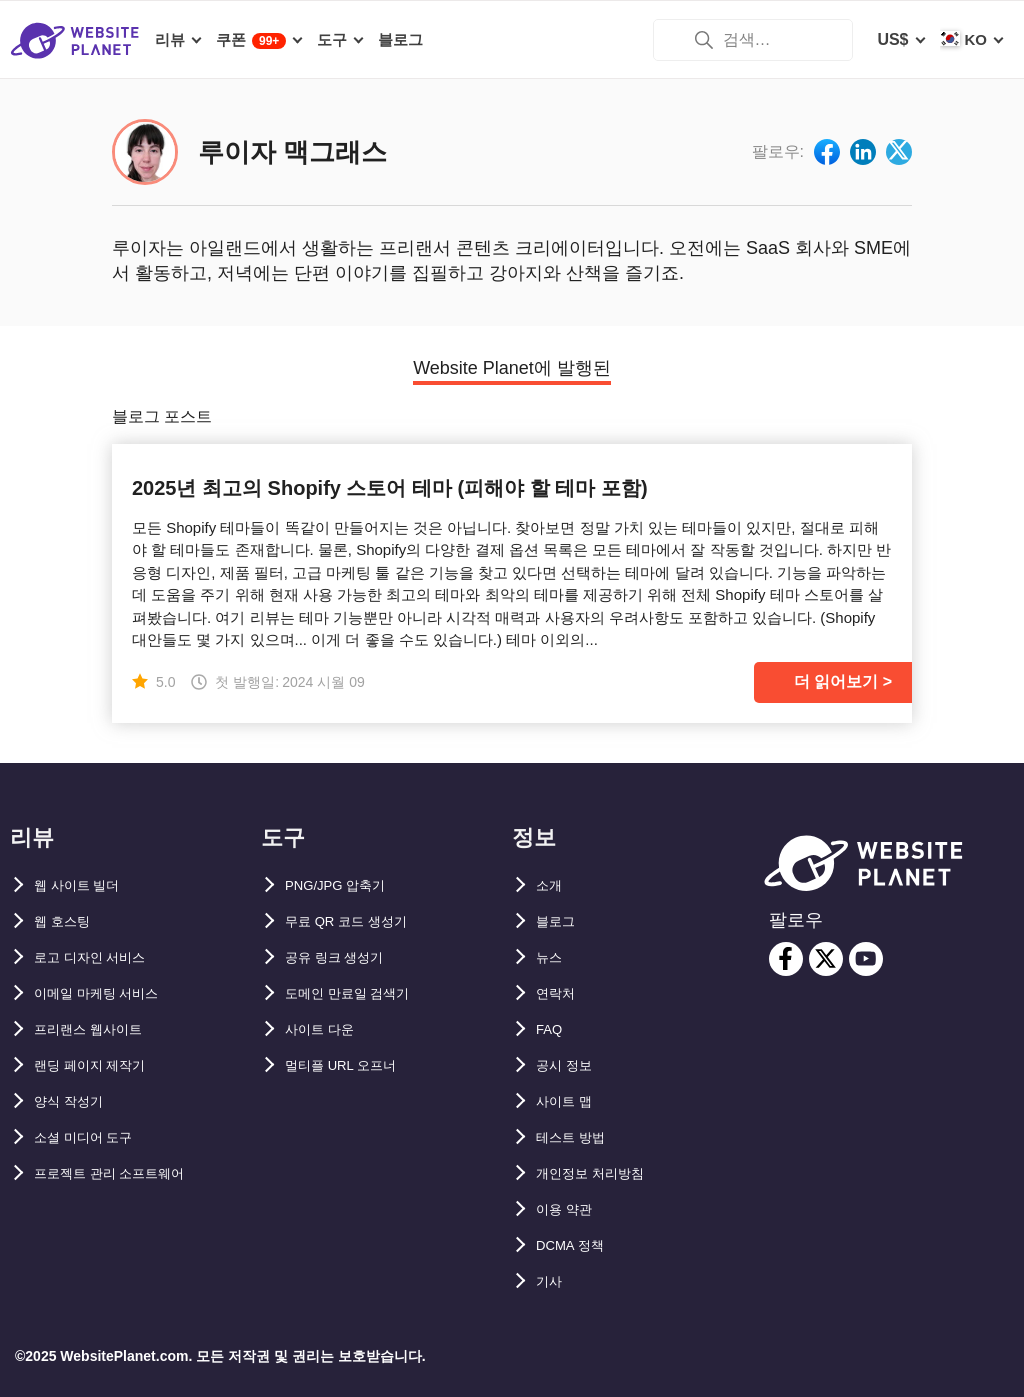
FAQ (552, 1029)
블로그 (560, 921)
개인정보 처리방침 (602, 1173)
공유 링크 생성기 (345, 957)
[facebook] (786, 959)
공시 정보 (570, 1065)
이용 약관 (570, 1209)
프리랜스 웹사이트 (100, 1029)
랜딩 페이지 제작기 (102, 1065)
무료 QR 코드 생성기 (359, 921)
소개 (552, 885)
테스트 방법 (578, 1137)
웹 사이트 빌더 (86, 885)
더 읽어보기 (836, 681)
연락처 (560, 993)
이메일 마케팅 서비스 (110, 993)
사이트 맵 (570, 1101)
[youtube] (866, 959)
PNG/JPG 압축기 (347, 885)
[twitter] (826, 959)
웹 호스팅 (68, 921)
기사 (552, 1281)
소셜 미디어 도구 (94, 1137)
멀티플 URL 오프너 (353, 1065)
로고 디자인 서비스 (102, 957)
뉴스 (552, 957)
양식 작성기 (76, 1101)
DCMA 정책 (578, 1245)
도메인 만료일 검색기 (361, 993)
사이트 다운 (327, 1029)
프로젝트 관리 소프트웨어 (126, 1173)
